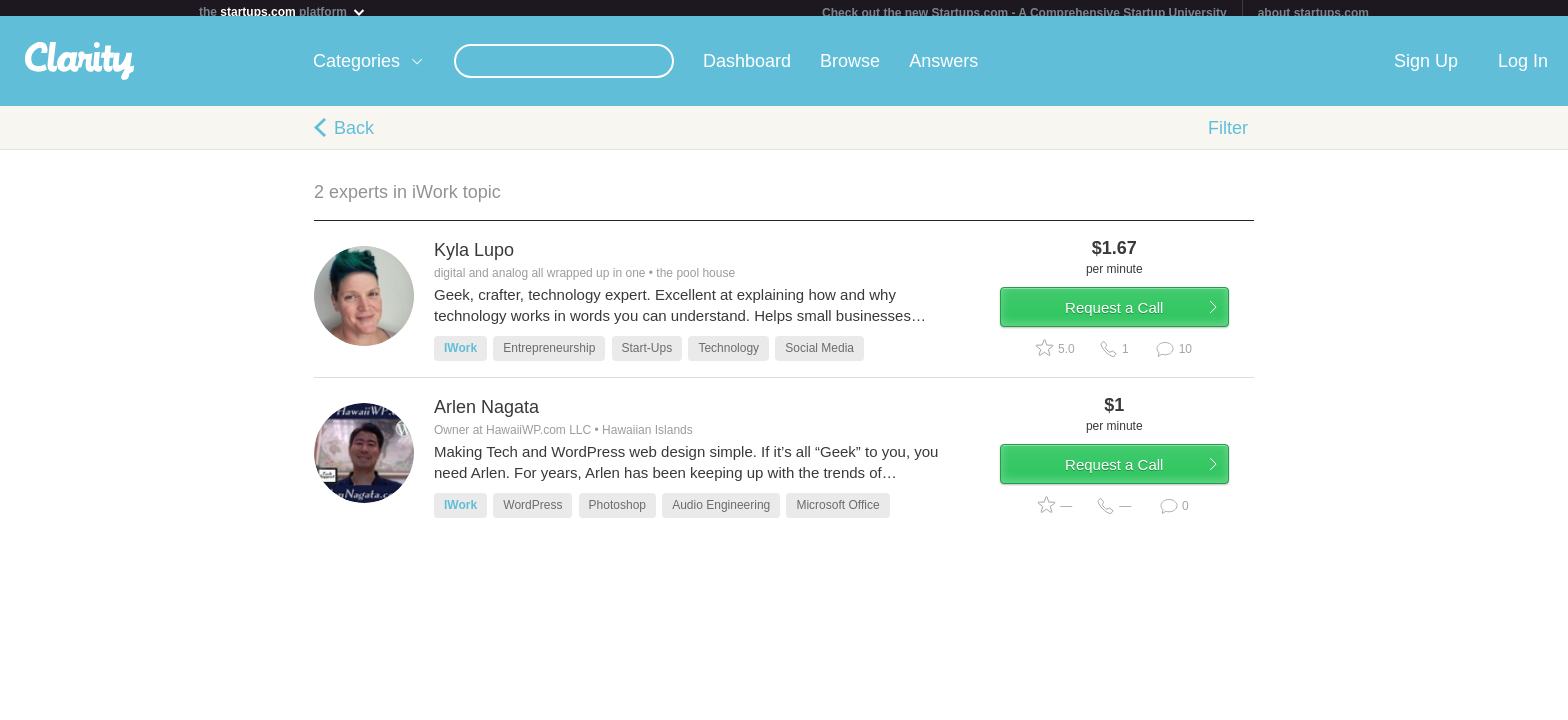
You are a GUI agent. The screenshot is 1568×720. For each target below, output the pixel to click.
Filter (1228, 136)
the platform (283, 11)
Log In (1523, 69)
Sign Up (1426, 69)
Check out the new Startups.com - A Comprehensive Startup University (1024, 13)
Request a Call (1136, 323)
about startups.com (1313, 13)
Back (354, 136)
